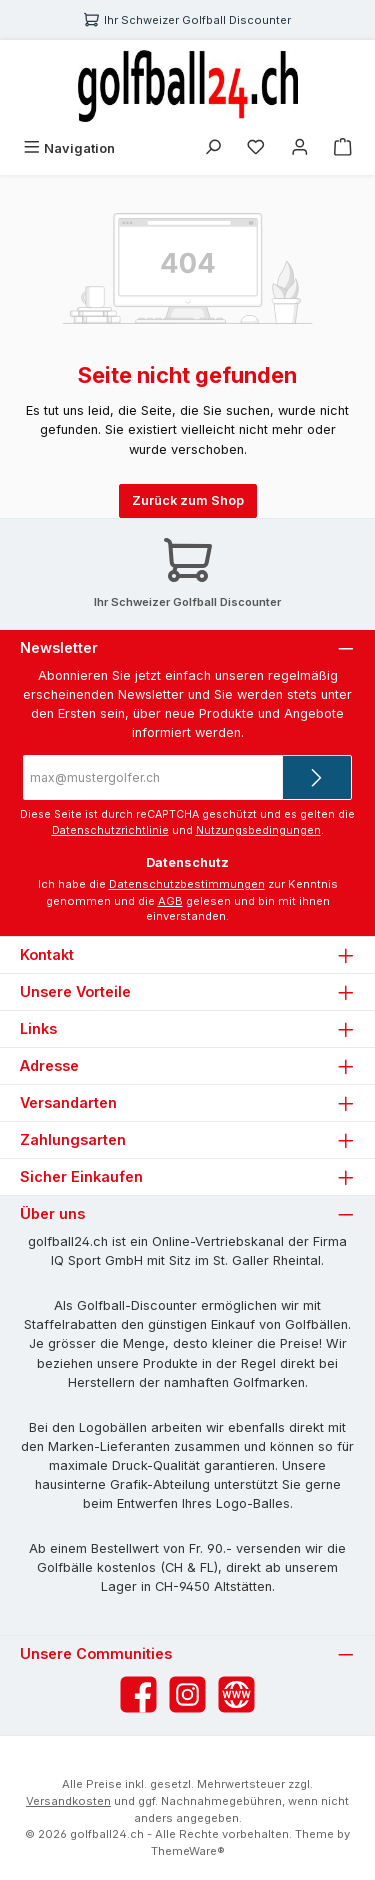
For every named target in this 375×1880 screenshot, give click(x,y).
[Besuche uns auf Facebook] (138, 1694)
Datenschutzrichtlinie (110, 830)
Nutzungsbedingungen (258, 830)
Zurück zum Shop (188, 500)
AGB (170, 901)
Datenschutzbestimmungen (187, 884)
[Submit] (317, 777)
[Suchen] (213, 148)
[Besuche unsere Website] (236, 1694)
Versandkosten (68, 1801)
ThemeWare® (188, 1851)
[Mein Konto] (300, 148)
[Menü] (69, 148)
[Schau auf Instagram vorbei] (187, 1694)
